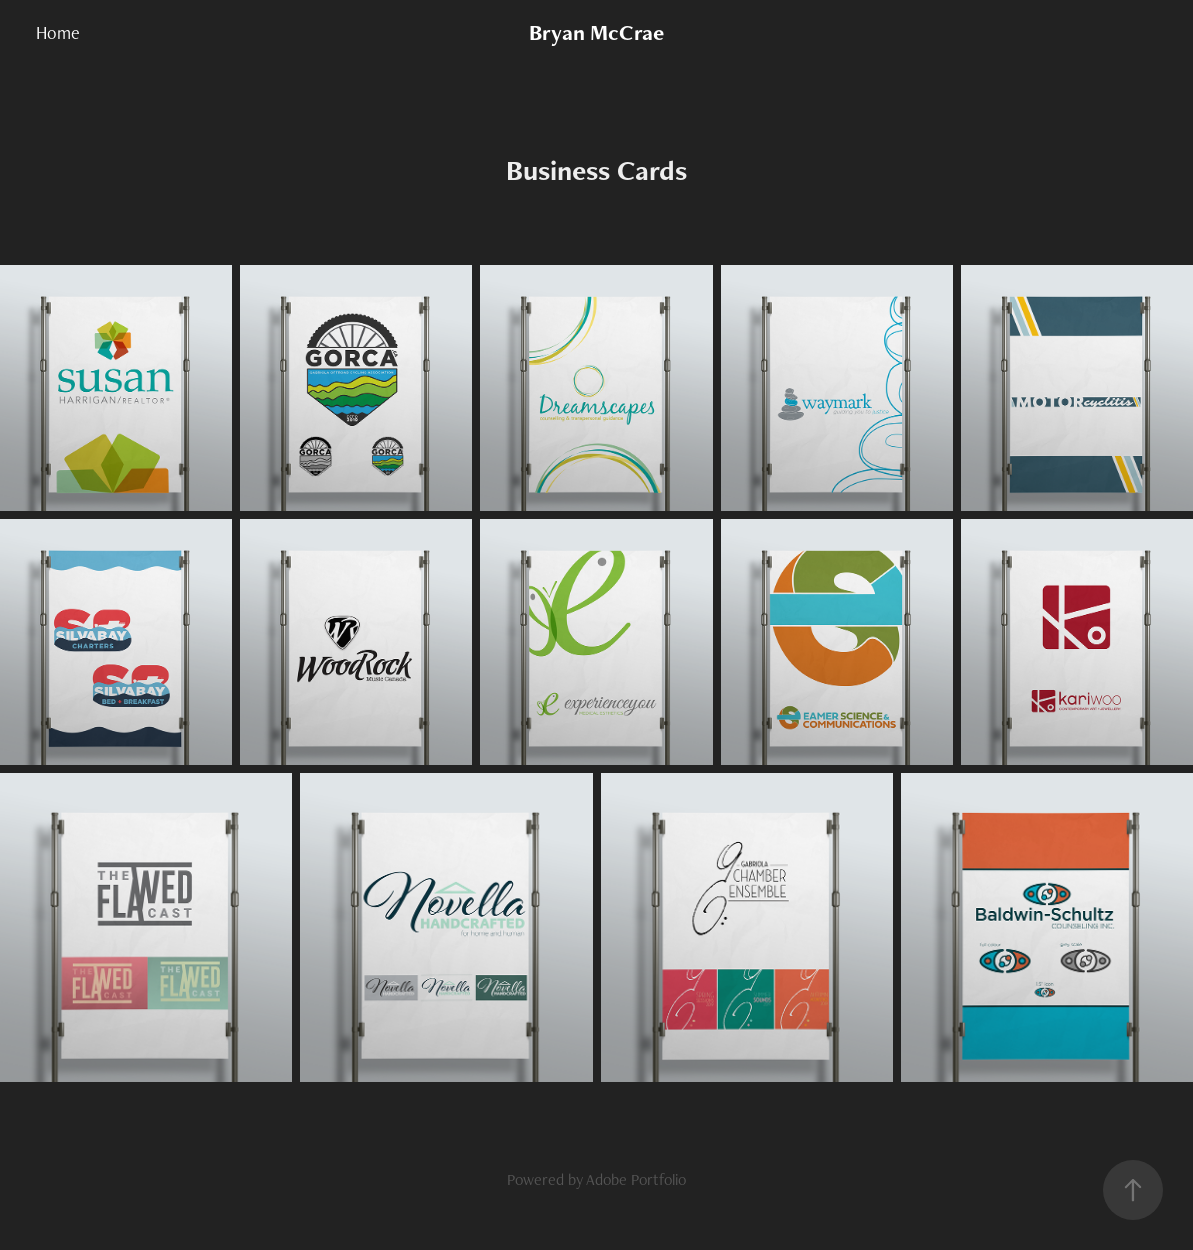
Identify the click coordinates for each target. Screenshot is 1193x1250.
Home (58, 32)
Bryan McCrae (596, 32)
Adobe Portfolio (636, 1179)
